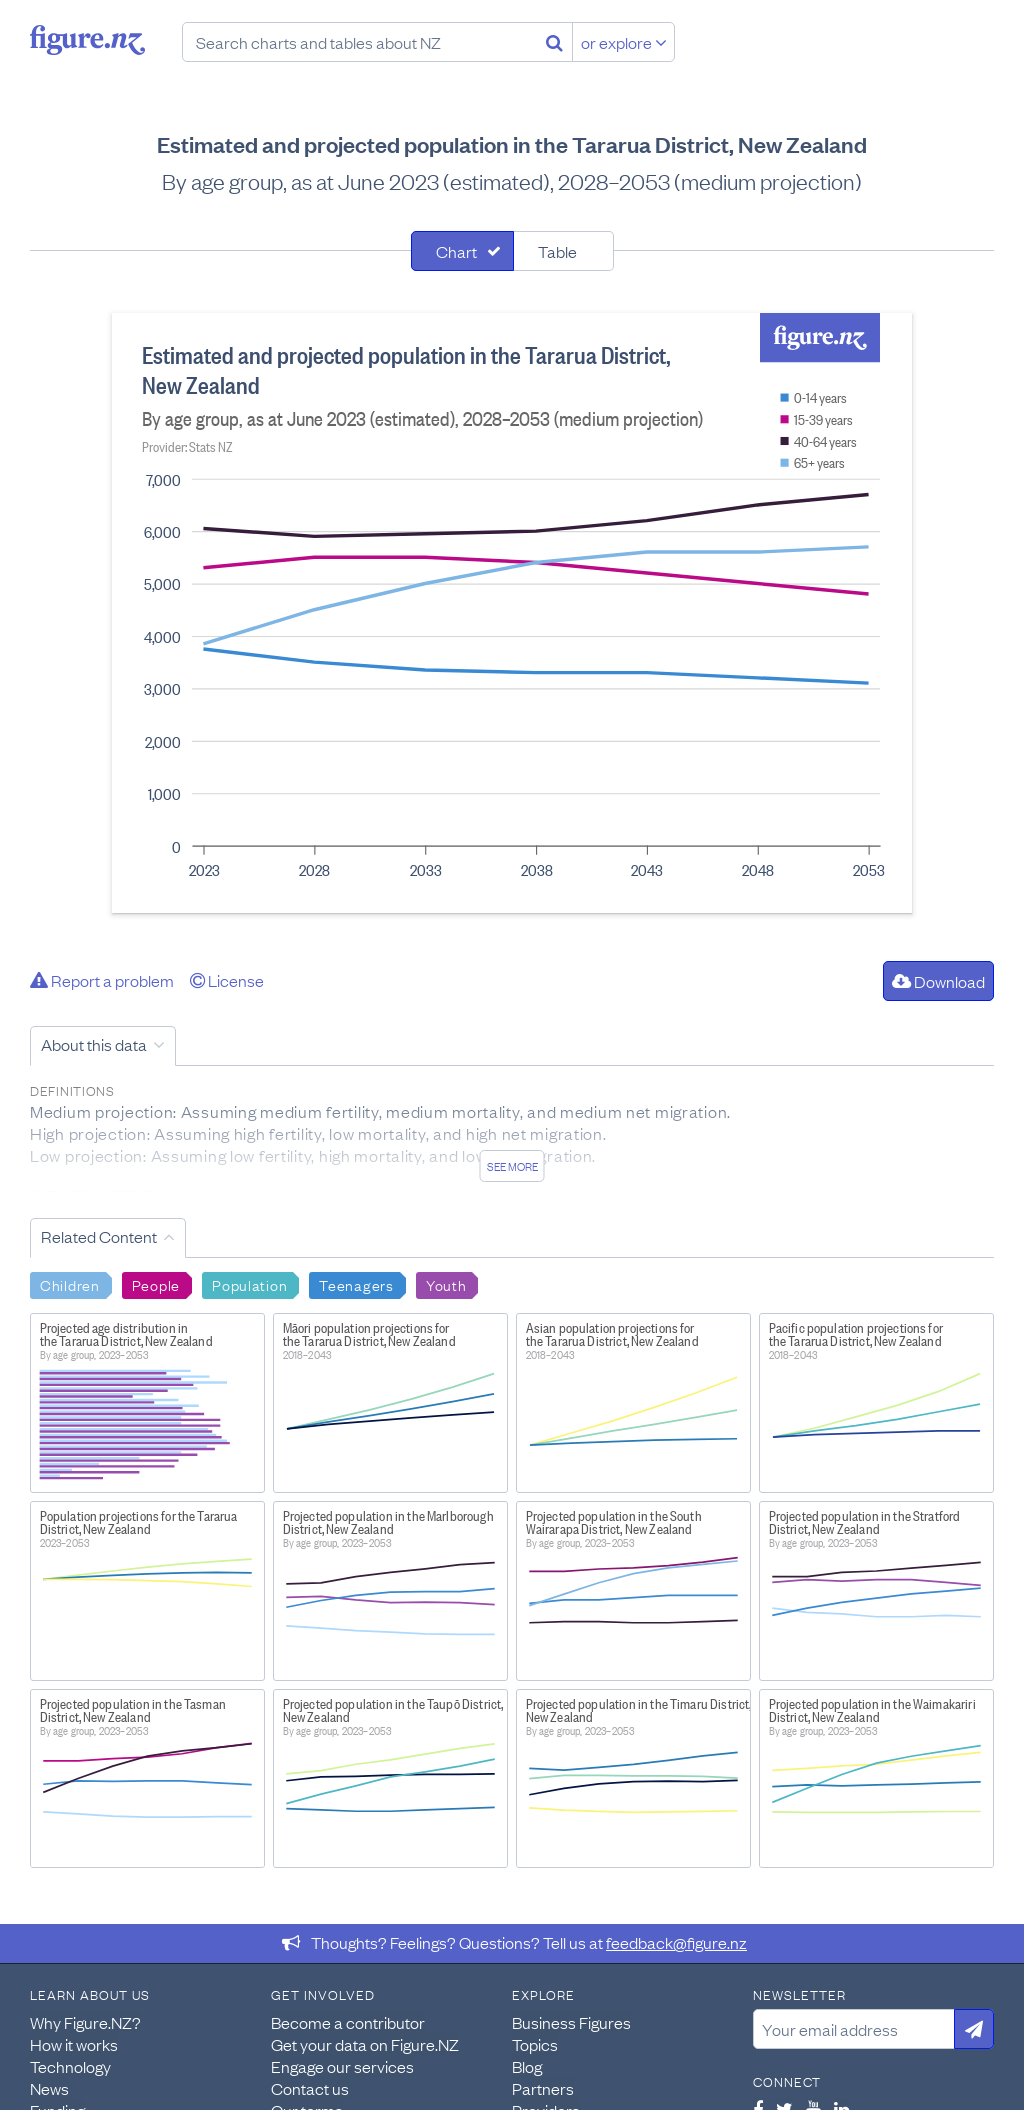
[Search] (554, 42)
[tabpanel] (512, 613)
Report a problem (102, 980)
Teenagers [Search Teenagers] (356, 1284)
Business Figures (571, 2022)
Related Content (99, 1236)
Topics (535, 2044)
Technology (70, 2066)
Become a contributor (348, 2022)
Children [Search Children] (70, 1284)
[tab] (462, 251)
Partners (543, 2088)
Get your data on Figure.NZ (365, 2044)
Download (938, 981)
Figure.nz (87, 40)
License (227, 980)
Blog (527, 2066)
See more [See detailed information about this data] (512, 1166)
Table (557, 251)
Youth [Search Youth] (446, 1284)
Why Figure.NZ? (85, 2022)
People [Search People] (156, 1284)
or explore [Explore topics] (624, 42)
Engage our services (342, 2066)
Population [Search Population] (249, 1284)
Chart (456, 251)
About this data (94, 1044)
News (49, 2088)
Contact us (310, 2088)
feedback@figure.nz (676, 1942)
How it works (74, 2044)
